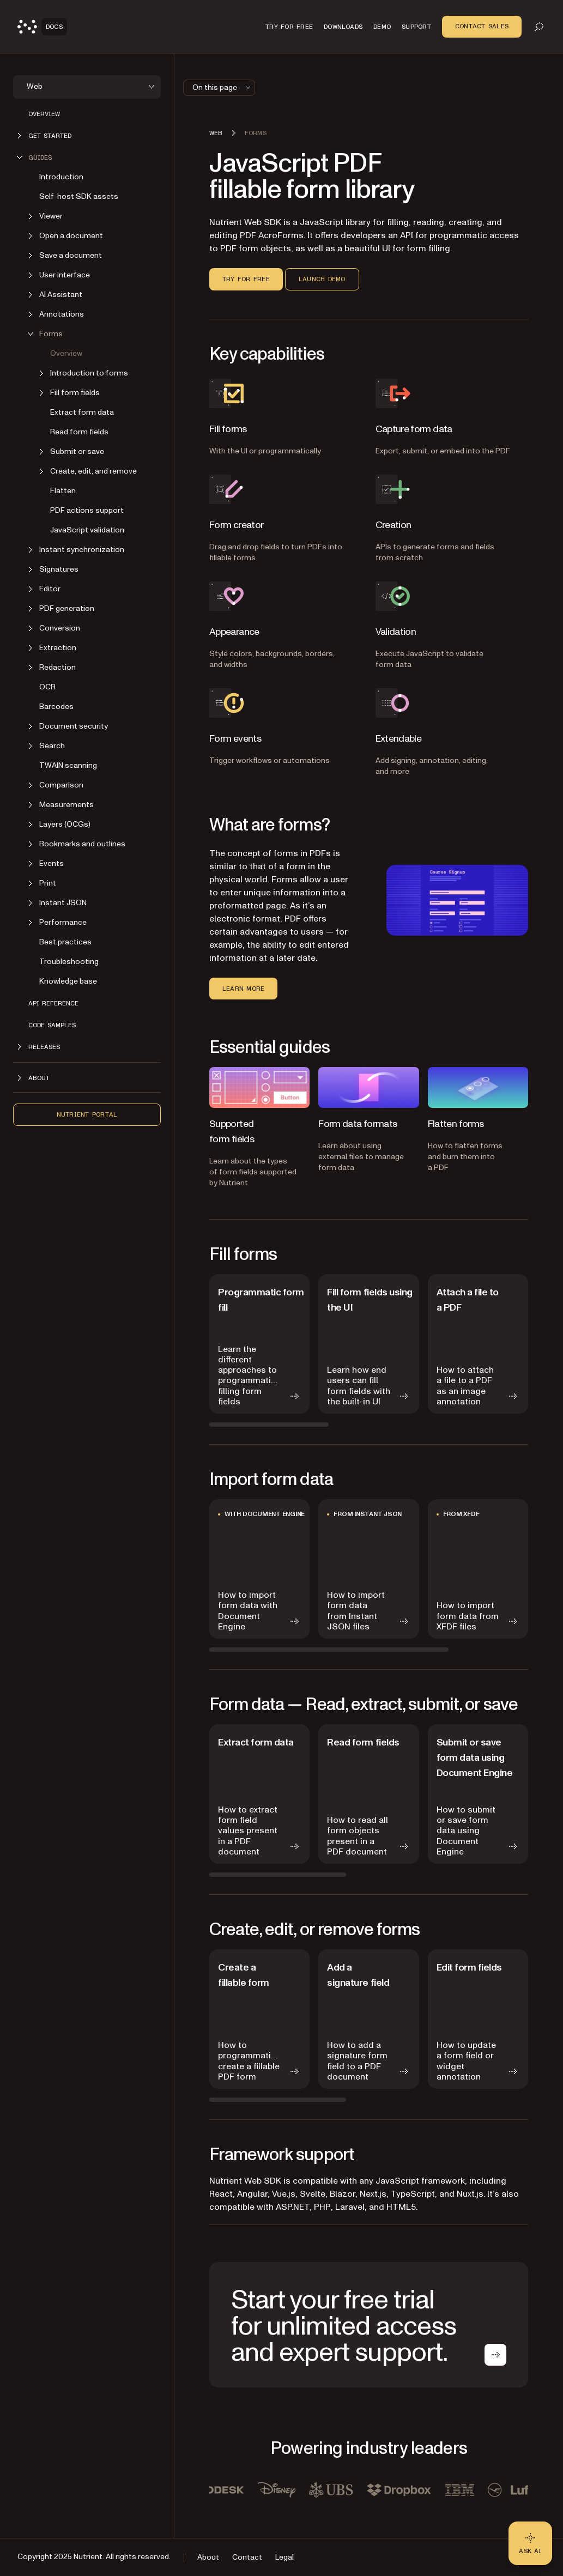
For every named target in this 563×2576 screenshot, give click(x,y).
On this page (222, 87)
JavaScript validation (87, 530)
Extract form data (82, 412)
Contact (247, 2557)
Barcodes (56, 706)
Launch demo (322, 279)
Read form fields (79, 432)
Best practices (65, 942)
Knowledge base (68, 981)
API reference (53, 1003)
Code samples (52, 1025)
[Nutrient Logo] (42, 27)
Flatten (63, 491)
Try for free (246, 279)
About (208, 2557)
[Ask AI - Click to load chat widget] (530, 2543)
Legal (284, 2557)
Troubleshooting (69, 961)
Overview (44, 114)
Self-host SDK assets (78, 196)
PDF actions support (87, 510)
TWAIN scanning (68, 765)
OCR (47, 687)
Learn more (243, 988)
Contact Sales (481, 26)
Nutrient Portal (87, 1114)
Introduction (61, 177)
